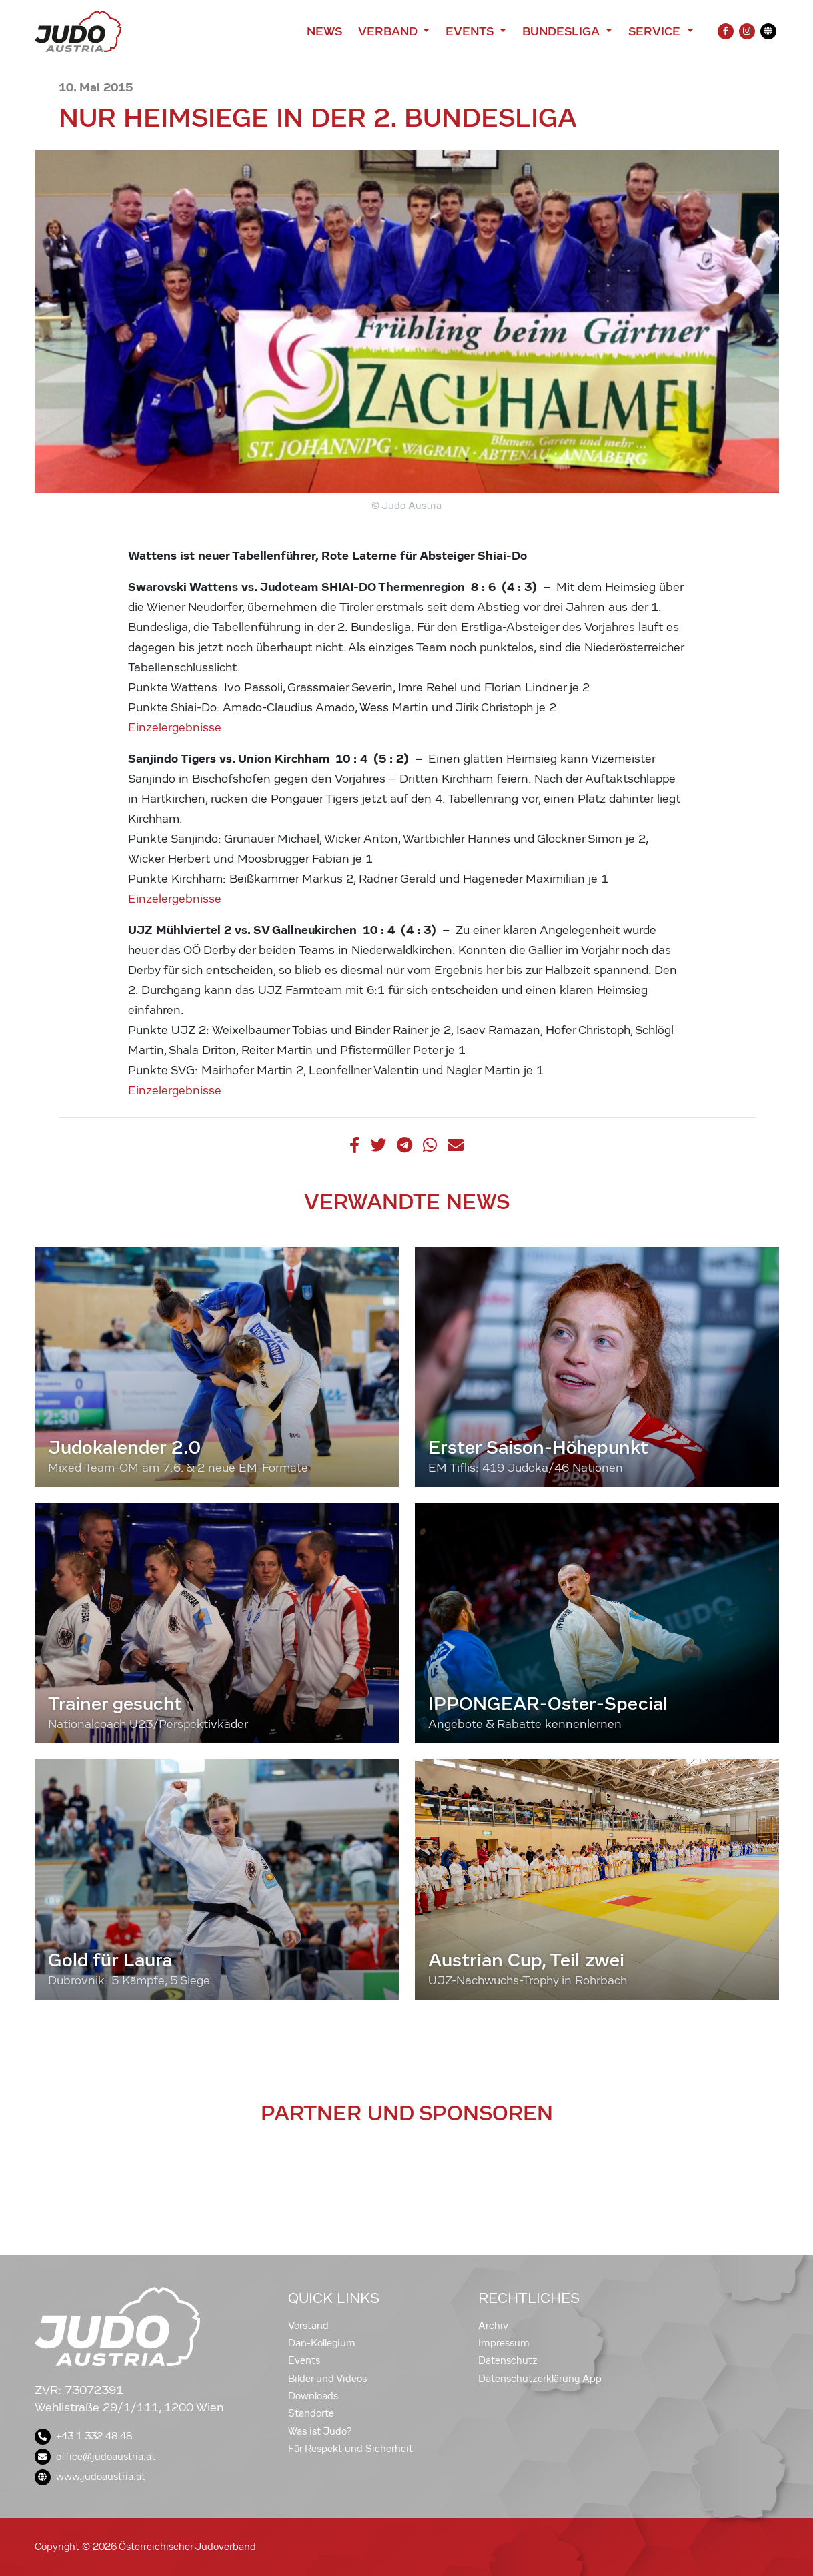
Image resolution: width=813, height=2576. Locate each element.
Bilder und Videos (327, 2379)
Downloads (313, 2396)
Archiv (493, 2326)
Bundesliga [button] (562, 31)
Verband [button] (389, 31)
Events (304, 2360)
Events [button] (471, 31)
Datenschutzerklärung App (540, 2379)
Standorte (311, 2413)
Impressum (504, 2343)
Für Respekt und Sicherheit (350, 2449)
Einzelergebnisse (174, 728)
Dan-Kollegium (321, 2343)
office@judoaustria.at (95, 2457)
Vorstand (308, 2326)
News (324, 31)
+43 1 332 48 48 (83, 2436)
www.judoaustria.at (90, 2477)
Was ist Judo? (320, 2431)
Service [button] (656, 31)
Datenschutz (508, 2360)
